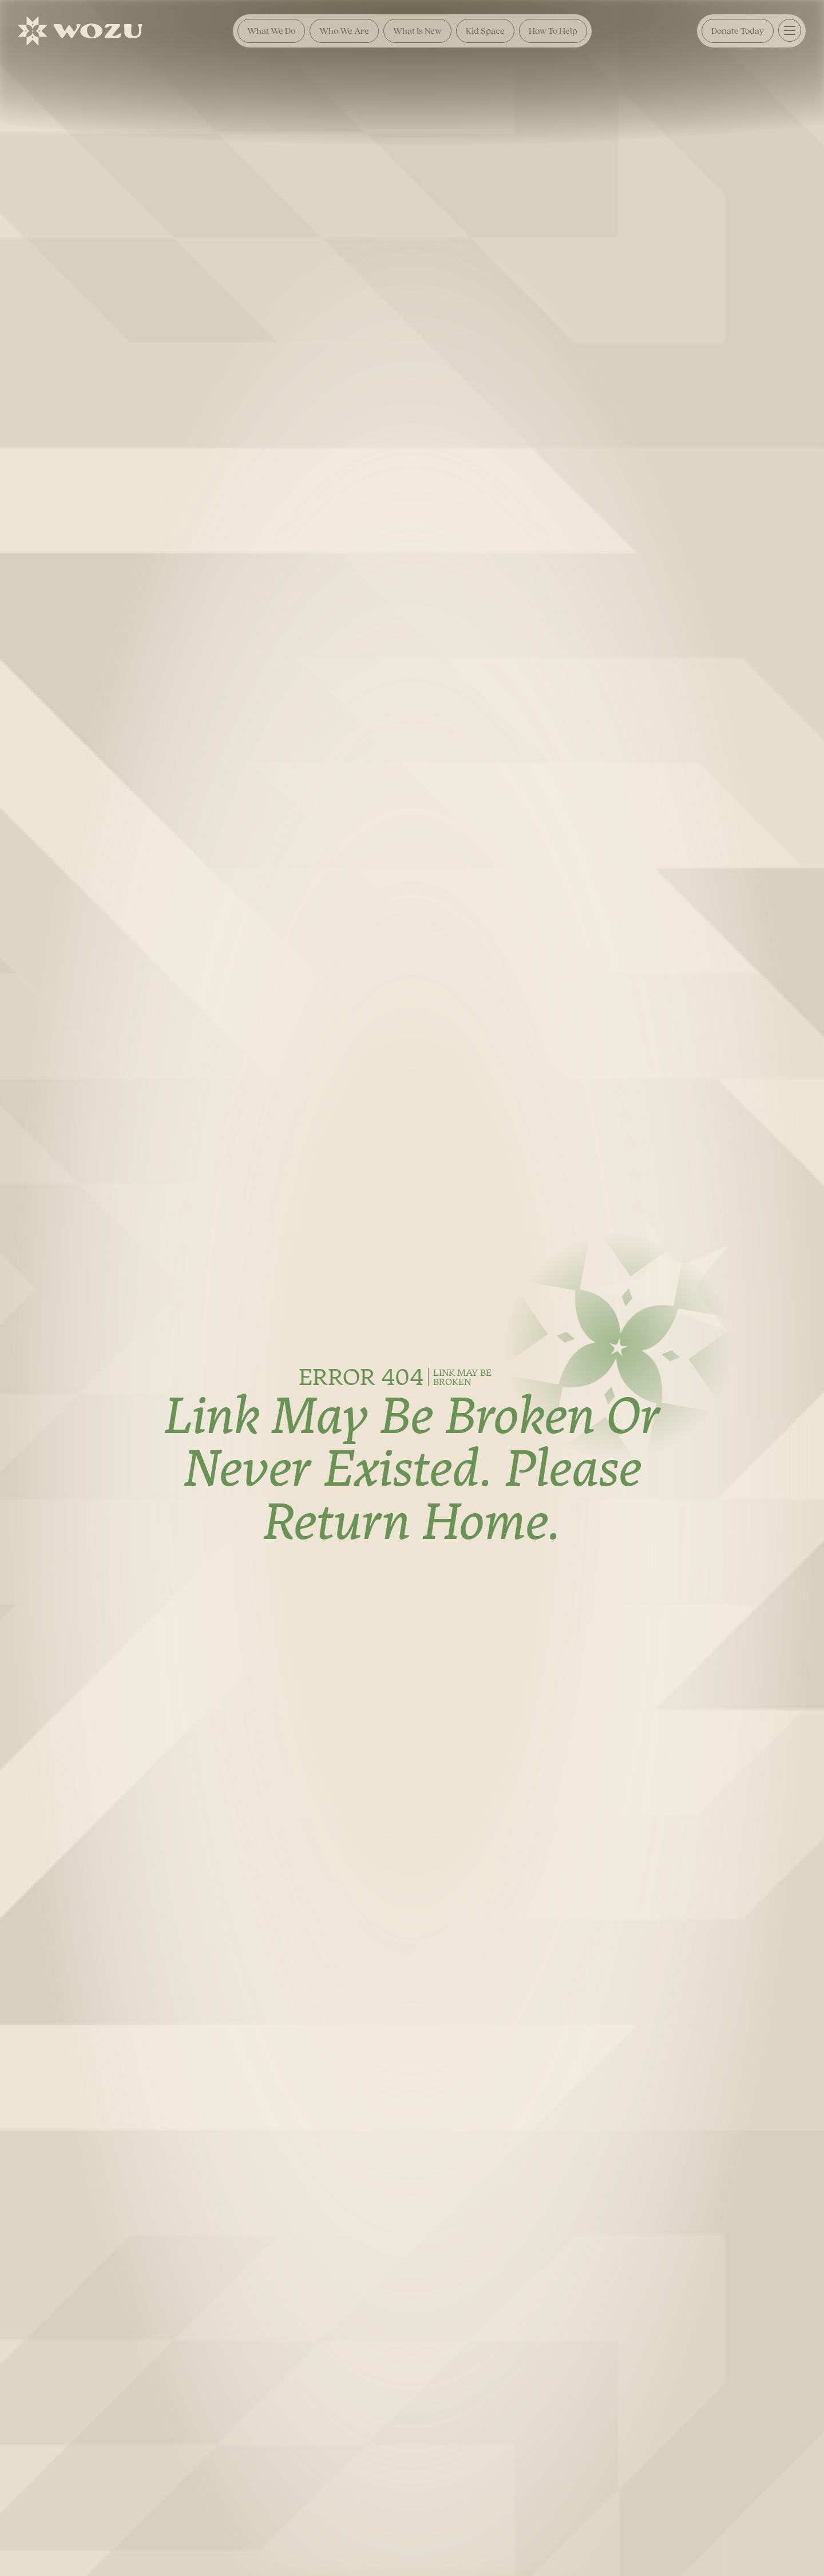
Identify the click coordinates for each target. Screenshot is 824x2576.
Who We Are (344, 31)
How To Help (553, 31)
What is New (417, 31)
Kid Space (485, 31)
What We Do (271, 31)
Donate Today (737, 31)
